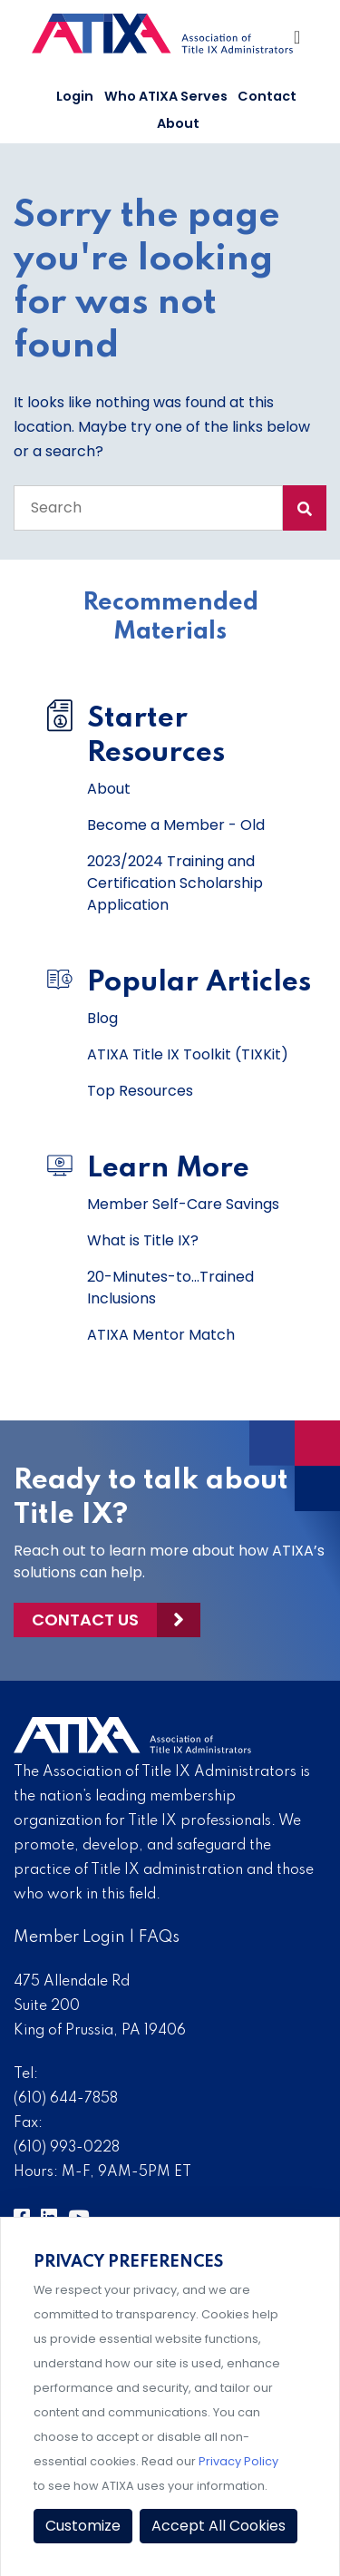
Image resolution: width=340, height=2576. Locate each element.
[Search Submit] (304, 508)
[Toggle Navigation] (298, 41)
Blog (102, 1018)
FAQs (159, 1937)
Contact (267, 96)
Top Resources (140, 1090)
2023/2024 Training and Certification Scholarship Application (175, 883)
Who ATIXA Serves (166, 96)
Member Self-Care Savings (183, 1204)
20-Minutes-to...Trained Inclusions (170, 1287)
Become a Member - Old (176, 825)
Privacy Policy (238, 2461)
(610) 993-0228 (67, 2148)
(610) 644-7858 (66, 2099)
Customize (83, 2525)
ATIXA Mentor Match (161, 1334)
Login (74, 96)
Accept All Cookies (218, 2525)
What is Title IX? (143, 1240)
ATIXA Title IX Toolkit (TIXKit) (187, 1054)
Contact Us (85, 1619)
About (178, 123)
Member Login (69, 1937)
